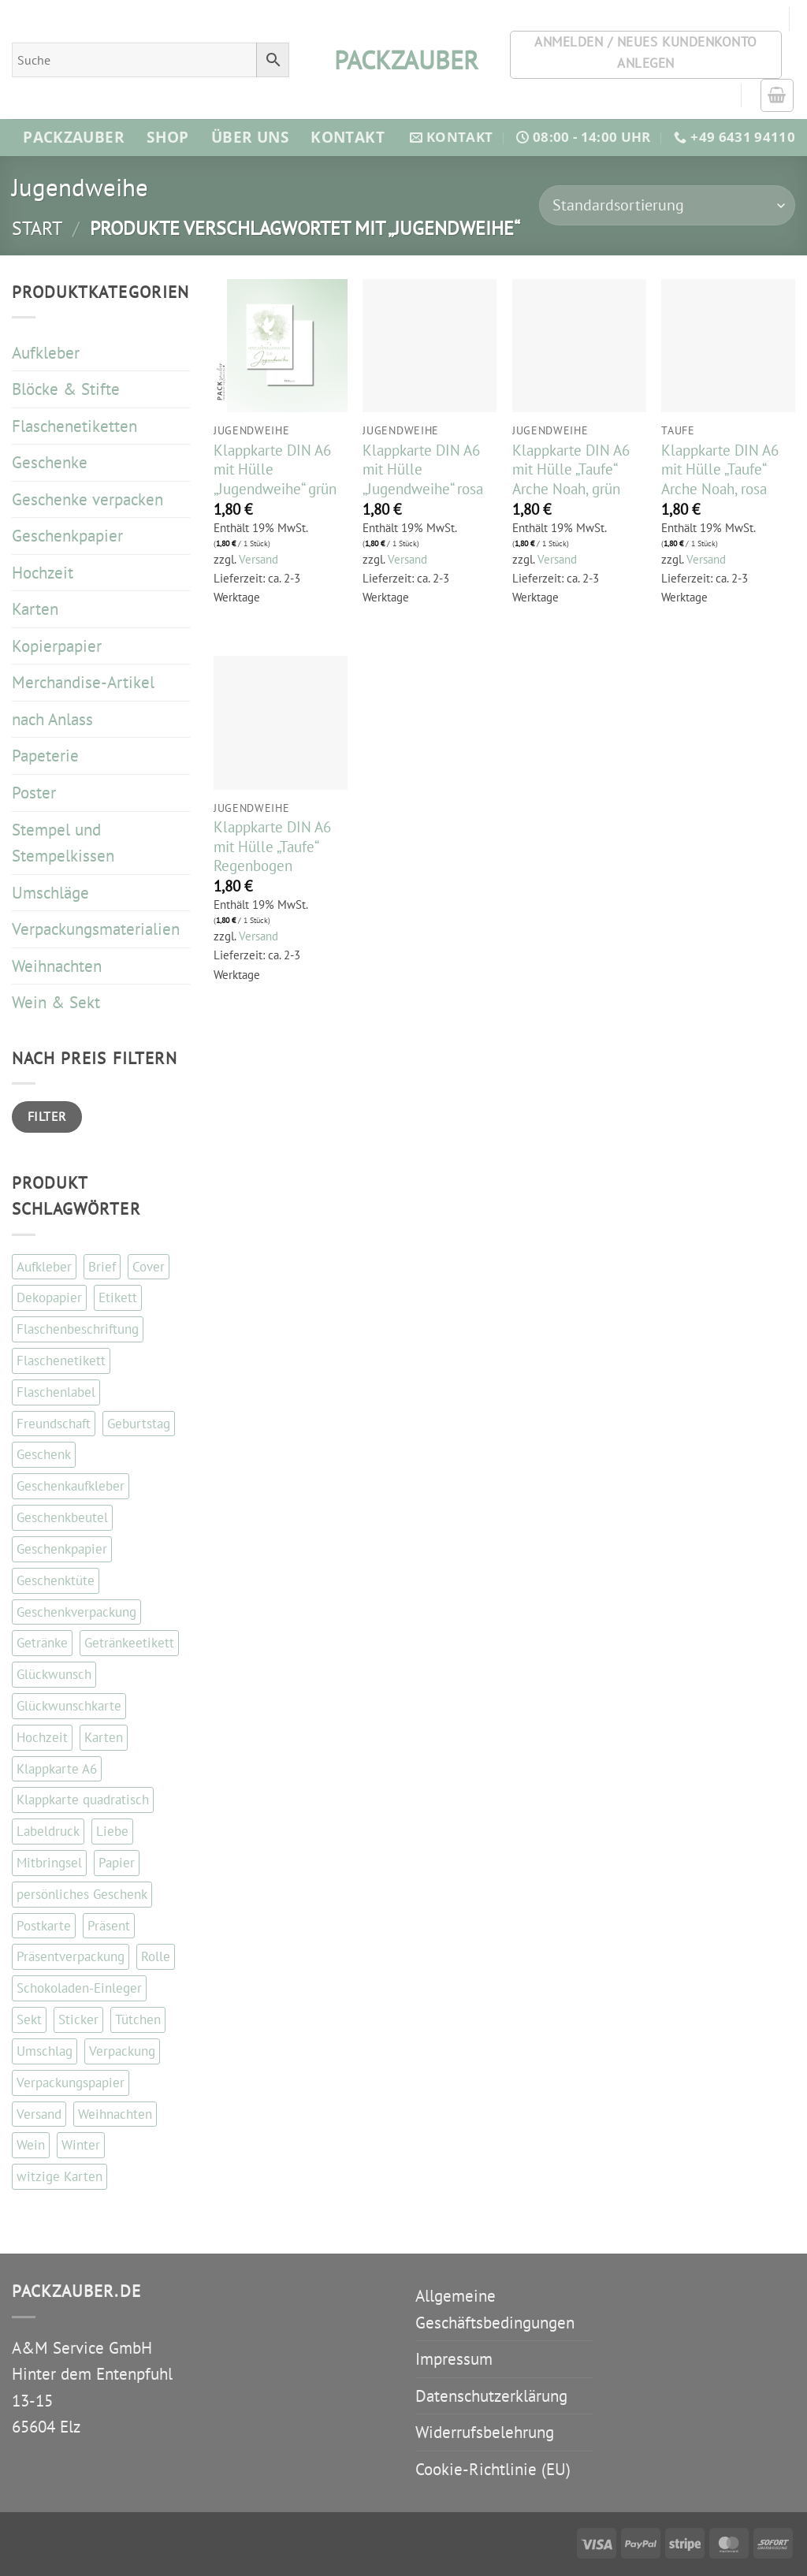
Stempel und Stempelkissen (63, 843)
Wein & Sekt (56, 1002)
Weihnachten (57, 966)
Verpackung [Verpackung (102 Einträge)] (122, 2051)
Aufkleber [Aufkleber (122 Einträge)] (44, 1266)
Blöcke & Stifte (66, 389)
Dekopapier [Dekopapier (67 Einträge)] (49, 1297)
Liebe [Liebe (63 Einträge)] (112, 1831)
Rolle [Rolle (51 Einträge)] (155, 1956)
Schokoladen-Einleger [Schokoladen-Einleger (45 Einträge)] (79, 1988)
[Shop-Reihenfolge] (667, 205)
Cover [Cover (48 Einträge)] (148, 1266)
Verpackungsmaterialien (96, 929)
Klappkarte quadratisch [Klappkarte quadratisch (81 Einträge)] (83, 1799)
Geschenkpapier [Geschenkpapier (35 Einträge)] (62, 1549)
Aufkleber (46, 352)
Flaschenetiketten (74, 426)
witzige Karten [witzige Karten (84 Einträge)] (59, 2176)
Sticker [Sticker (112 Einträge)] (78, 2019)
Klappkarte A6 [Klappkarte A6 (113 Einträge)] (57, 1769)
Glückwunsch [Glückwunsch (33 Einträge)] (54, 1674)
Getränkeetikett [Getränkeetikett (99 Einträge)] (129, 1642)
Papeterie (45, 755)
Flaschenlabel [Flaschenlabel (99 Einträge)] (56, 1392)
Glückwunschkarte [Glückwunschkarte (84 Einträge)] (69, 1705)
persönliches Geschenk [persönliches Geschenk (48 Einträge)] (82, 1894)
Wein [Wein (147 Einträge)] (31, 2144)
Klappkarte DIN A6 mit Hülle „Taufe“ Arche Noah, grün (571, 469)
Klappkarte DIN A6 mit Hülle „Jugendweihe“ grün (275, 469)
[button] (777, 95)
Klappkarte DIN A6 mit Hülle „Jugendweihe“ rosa (423, 469)
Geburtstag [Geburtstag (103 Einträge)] (138, 1423)
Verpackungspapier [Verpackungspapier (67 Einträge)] (71, 2082)
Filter (47, 1116)
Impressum (454, 2358)
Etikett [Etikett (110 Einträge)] (118, 1297)
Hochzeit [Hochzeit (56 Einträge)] (42, 1737)
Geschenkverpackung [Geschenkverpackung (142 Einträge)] (76, 1612)
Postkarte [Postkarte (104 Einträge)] (44, 1925)
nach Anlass (52, 719)
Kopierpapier (57, 646)
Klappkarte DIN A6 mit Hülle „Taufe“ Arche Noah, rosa (720, 469)
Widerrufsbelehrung (484, 2432)
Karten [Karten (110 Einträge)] (103, 1737)
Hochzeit (42, 572)
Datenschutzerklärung (491, 2396)
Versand (258, 559)
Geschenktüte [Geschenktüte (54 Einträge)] (56, 1580)
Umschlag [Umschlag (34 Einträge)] (45, 2051)
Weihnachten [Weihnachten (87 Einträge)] (115, 2114)
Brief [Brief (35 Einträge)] (102, 1266)
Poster (34, 792)
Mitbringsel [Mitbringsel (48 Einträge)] (49, 1862)
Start (37, 227)
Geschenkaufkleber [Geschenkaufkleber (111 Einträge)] (71, 1486)
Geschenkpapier (67, 535)
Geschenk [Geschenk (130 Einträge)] (44, 1454)
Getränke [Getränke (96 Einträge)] (42, 1642)
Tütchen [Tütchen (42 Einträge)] (138, 2019)
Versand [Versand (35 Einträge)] (39, 2114)
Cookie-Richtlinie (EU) (493, 2469)
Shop (168, 137)
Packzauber (74, 137)
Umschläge (50, 892)
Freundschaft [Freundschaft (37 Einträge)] (54, 1423)
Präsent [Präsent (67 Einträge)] (108, 1925)
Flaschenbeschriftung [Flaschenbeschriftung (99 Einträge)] (78, 1329)
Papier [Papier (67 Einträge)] (117, 1862)
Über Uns (249, 137)
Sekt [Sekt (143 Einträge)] (29, 2019)
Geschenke (49, 462)
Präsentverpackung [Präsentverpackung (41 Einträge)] (71, 1956)
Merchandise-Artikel (83, 682)
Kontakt (348, 137)
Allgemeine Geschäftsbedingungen (495, 2309)
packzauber (403, 60)
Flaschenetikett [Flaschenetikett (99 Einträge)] (61, 1360)
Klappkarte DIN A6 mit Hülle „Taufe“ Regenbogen (272, 846)
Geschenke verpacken (87, 499)
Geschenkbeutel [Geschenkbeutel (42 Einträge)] (62, 1517)
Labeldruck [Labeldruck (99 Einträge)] (48, 1831)
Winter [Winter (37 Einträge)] (80, 2144)
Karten (35, 609)
